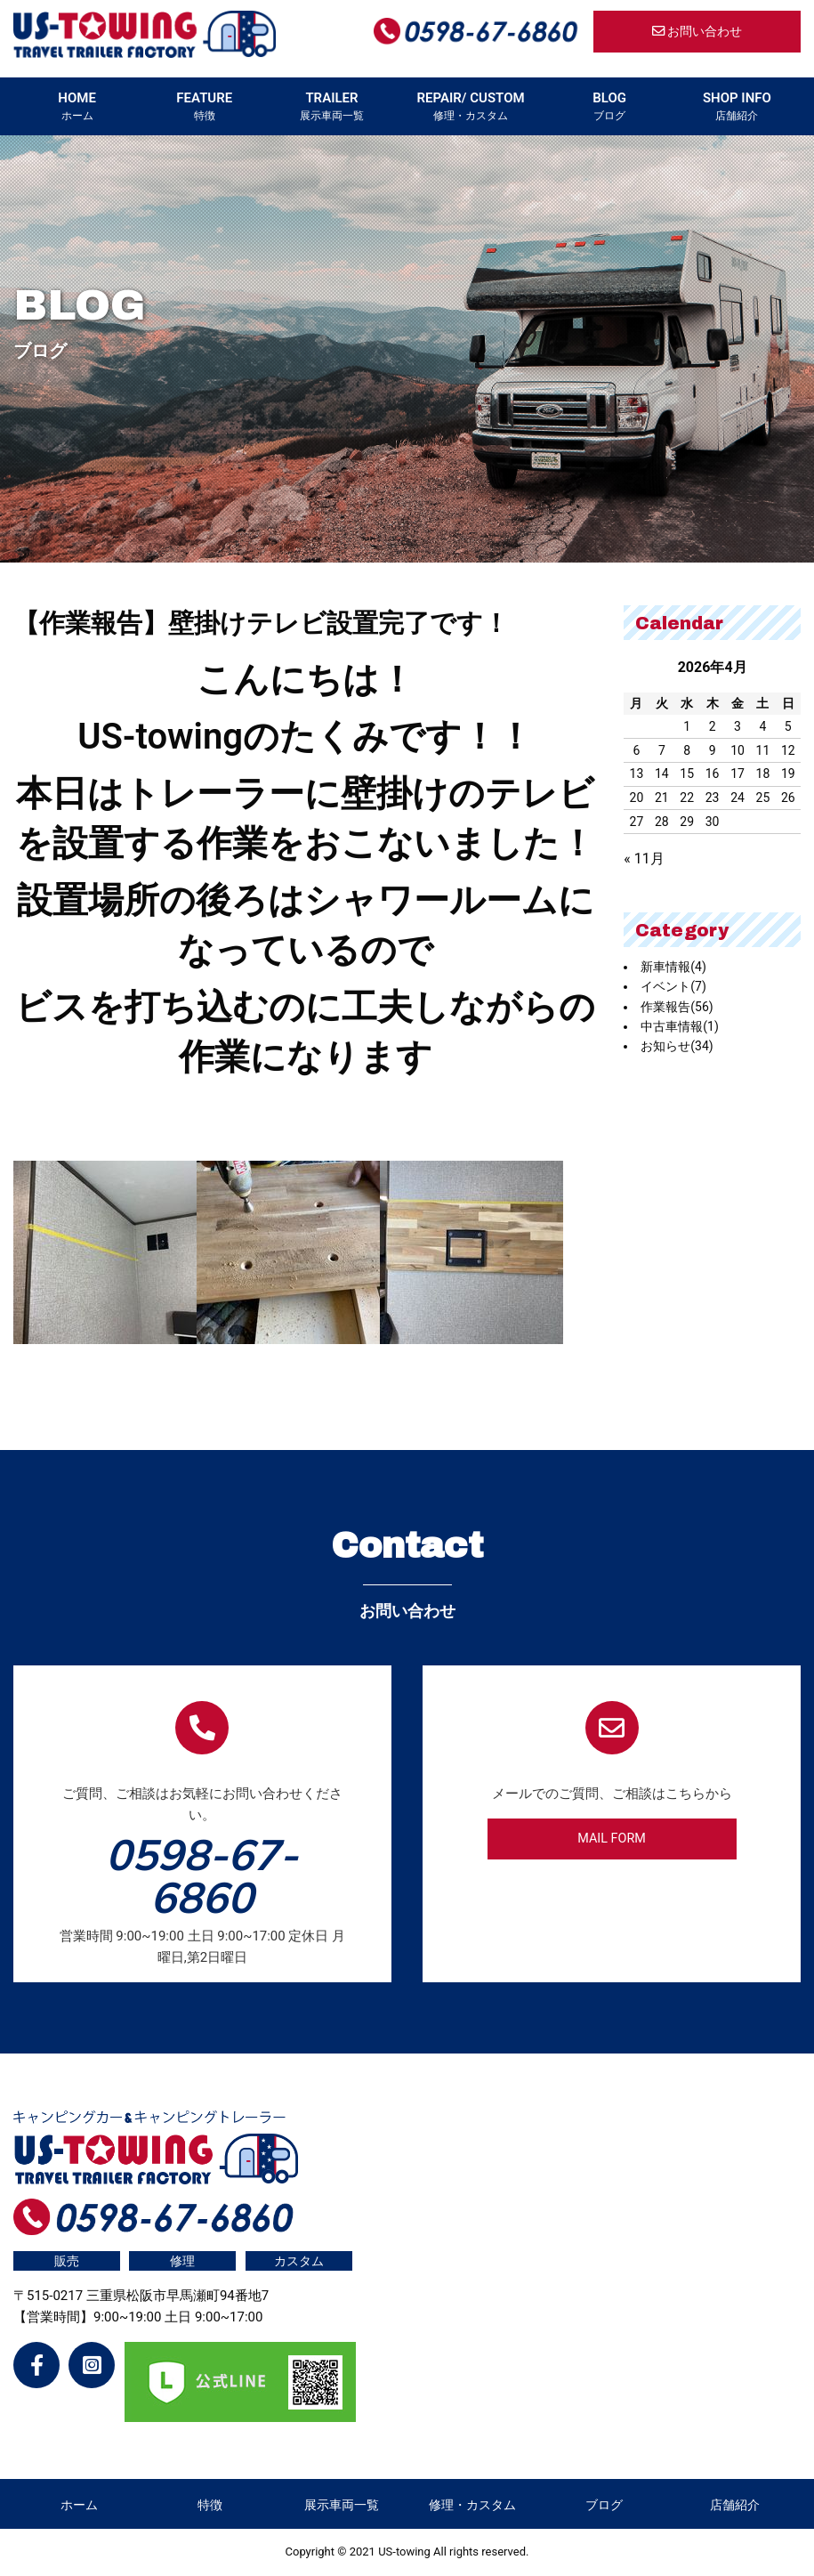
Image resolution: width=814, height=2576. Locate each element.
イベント (673, 986)
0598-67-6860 (202, 1875)
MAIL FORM (611, 1838)
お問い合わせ (697, 31)
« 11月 (644, 858)
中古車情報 (680, 1026)
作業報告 (677, 1007)
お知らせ (677, 1046)
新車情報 (673, 967)
